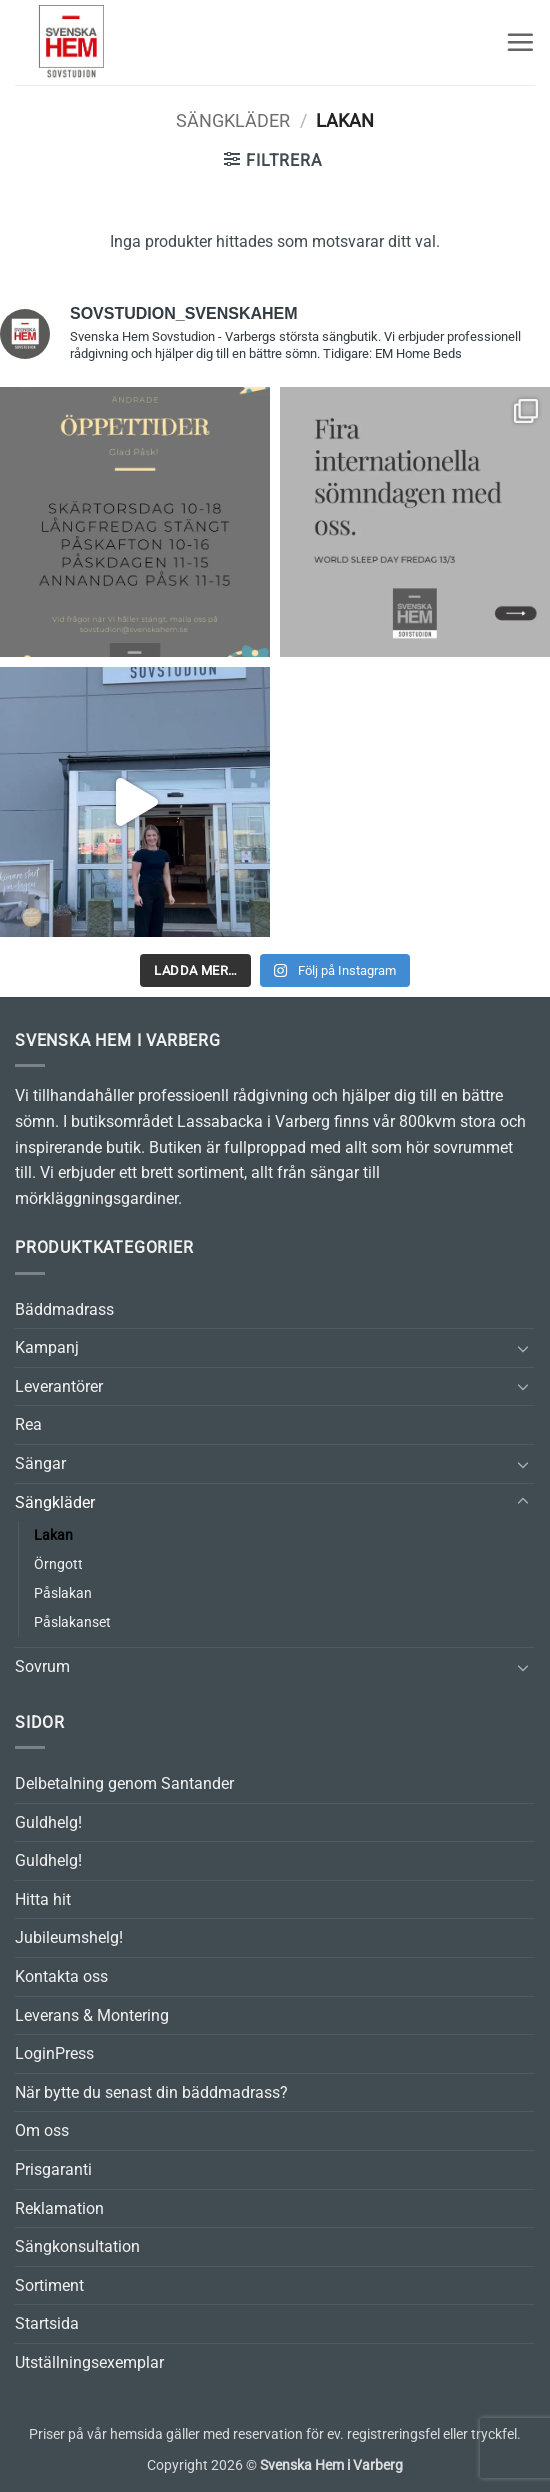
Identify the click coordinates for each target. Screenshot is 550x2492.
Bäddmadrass (64, 1309)
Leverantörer (59, 1386)
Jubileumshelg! (69, 1937)
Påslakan (63, 1593)
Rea (28, 1424)
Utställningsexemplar (89, 2362)
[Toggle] (523, 1348)
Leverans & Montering (92, 2015)
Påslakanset (72, 1622)
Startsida (47, 2323)
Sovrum (42, 1666)
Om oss (42, 2130)
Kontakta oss (61, 1976)
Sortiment (49, 2285)
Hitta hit (43, 1899)
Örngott (58, 1564)
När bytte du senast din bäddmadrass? (151, 2092)
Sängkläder (233, 120)
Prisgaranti (53, 2169)
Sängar (40, 1463)
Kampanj (47, 1347)
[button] (520, 42)
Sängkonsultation (77, 2246)
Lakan (53, 1535)
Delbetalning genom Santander (124, 1783)
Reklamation (59, 2208)
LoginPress (54, 2053)
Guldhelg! (48, 1822)
